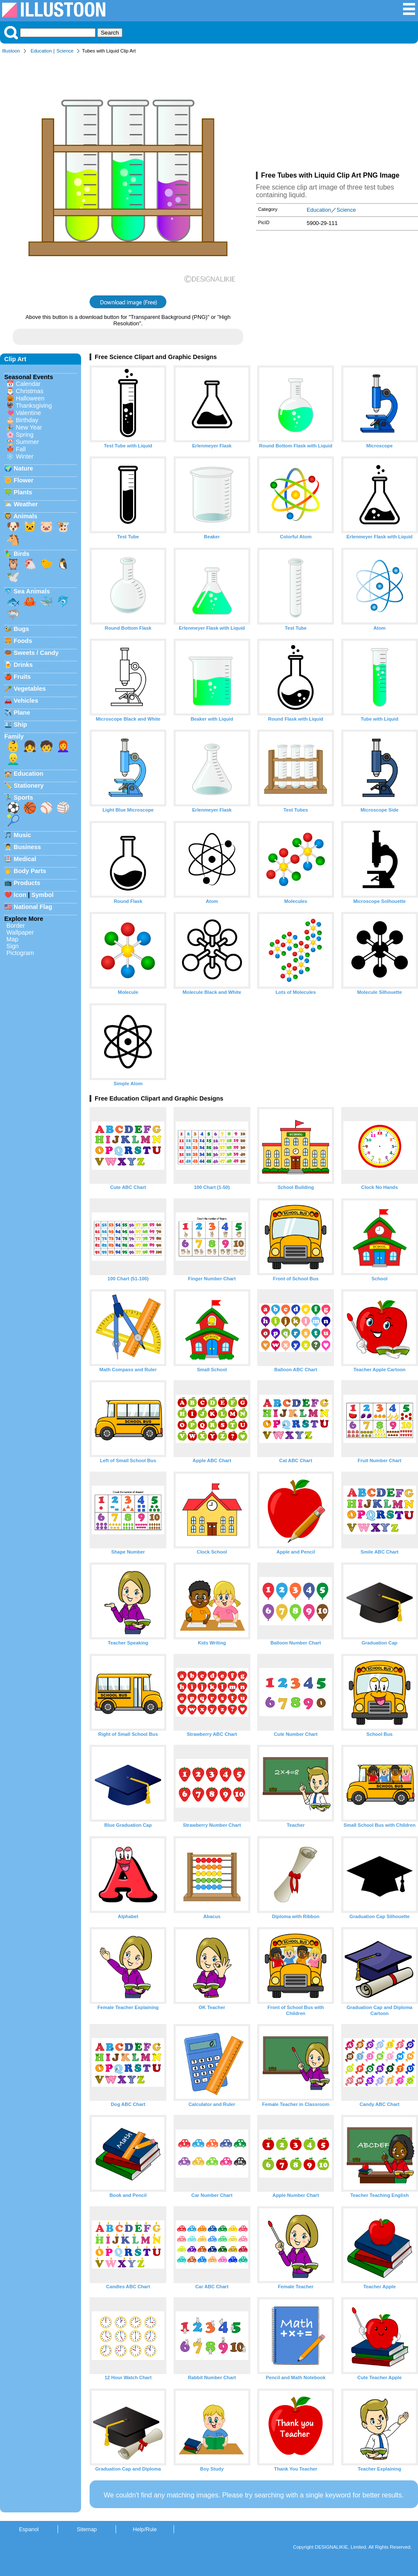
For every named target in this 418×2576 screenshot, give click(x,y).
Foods (23, 640)
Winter (25, 456)
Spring (25, 434)
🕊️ (13, 577)
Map (12, 939)
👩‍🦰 (63, 746)
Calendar (28, 383)
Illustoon (11, 50)
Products (27, 882)
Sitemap (87, 2529)
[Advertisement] (337, 114)
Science (64, 50)
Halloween (30, 398)
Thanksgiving (34, 405)
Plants (23, 492)
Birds (21, 553)
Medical (25, 859)
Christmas (30, 391)
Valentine (28, 412)
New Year (29, 427)
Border (15, 925)
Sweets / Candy (36, 652)
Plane (22, 712)
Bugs (21, 628)
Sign (12, 946)
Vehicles (26, 700)
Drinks (23, 664)
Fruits (22, 676)
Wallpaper (20, 932)
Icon (20, 894)
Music (22, 835)
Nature (23, 468)
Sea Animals (32, 591)
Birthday (27, 420)
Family (14, 736)
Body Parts (30, 870)
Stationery (29, 785)
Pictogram (20, 952)
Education (41, 50)
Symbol (43, 894)
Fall (21, 449)
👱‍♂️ (13, 759)
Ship (20, 724)
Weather (26, 504)
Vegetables (30, 688)
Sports (23, 797)
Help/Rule (145, 2529)
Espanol (28, 2529)
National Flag (33, 906)
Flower (23, 480)
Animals (25, 516)
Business (27, 847)
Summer (27, 441)
